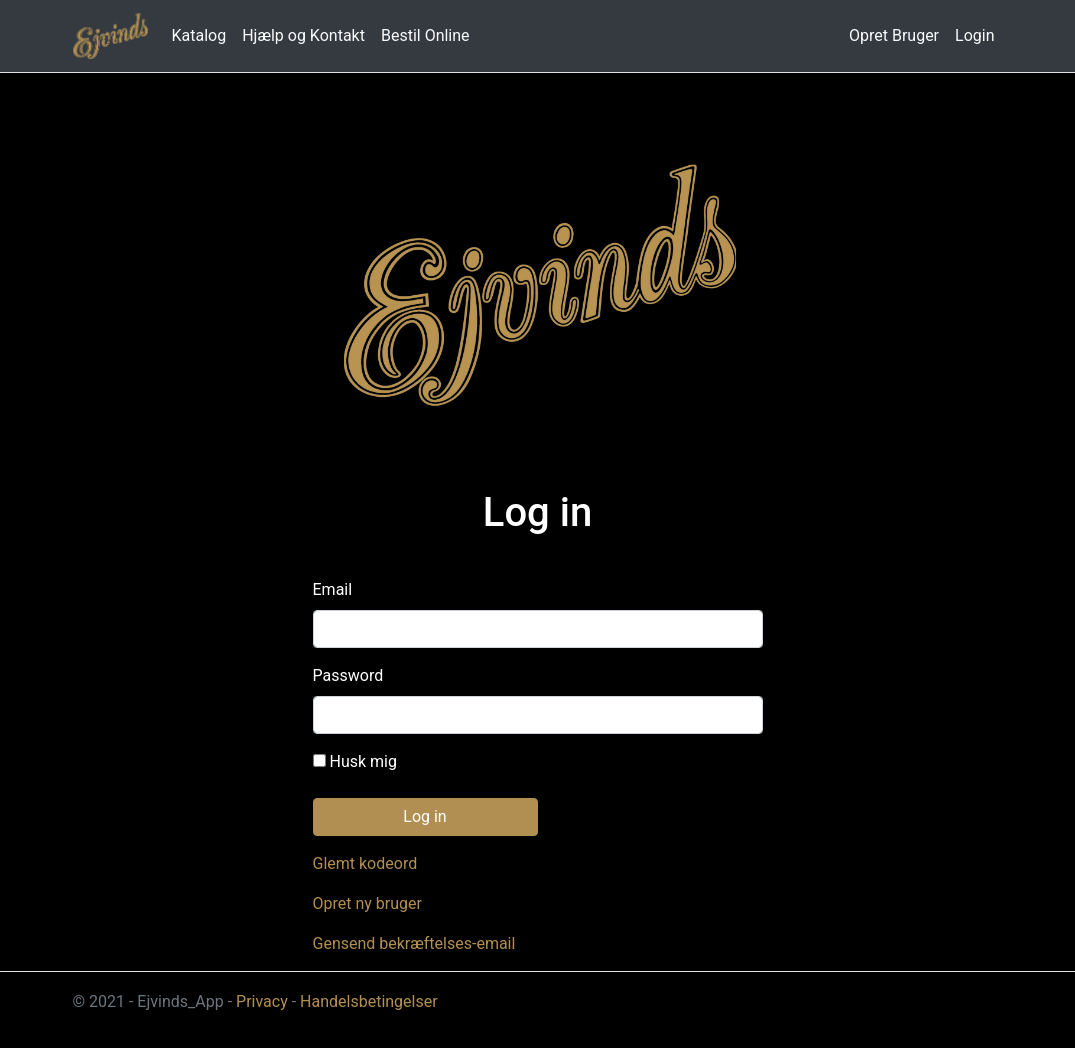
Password (348, 675)
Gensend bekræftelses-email (414, 943)
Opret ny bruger (367, 903)
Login (974, 35)
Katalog (199, 35)
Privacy (262, 1001)
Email (333, 589)
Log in (424, 816)
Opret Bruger (894, 35)
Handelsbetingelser (369, 1001)
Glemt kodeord (365, 863)
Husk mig (355, 761)
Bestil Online (425, 35)
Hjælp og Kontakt (303, 35)
